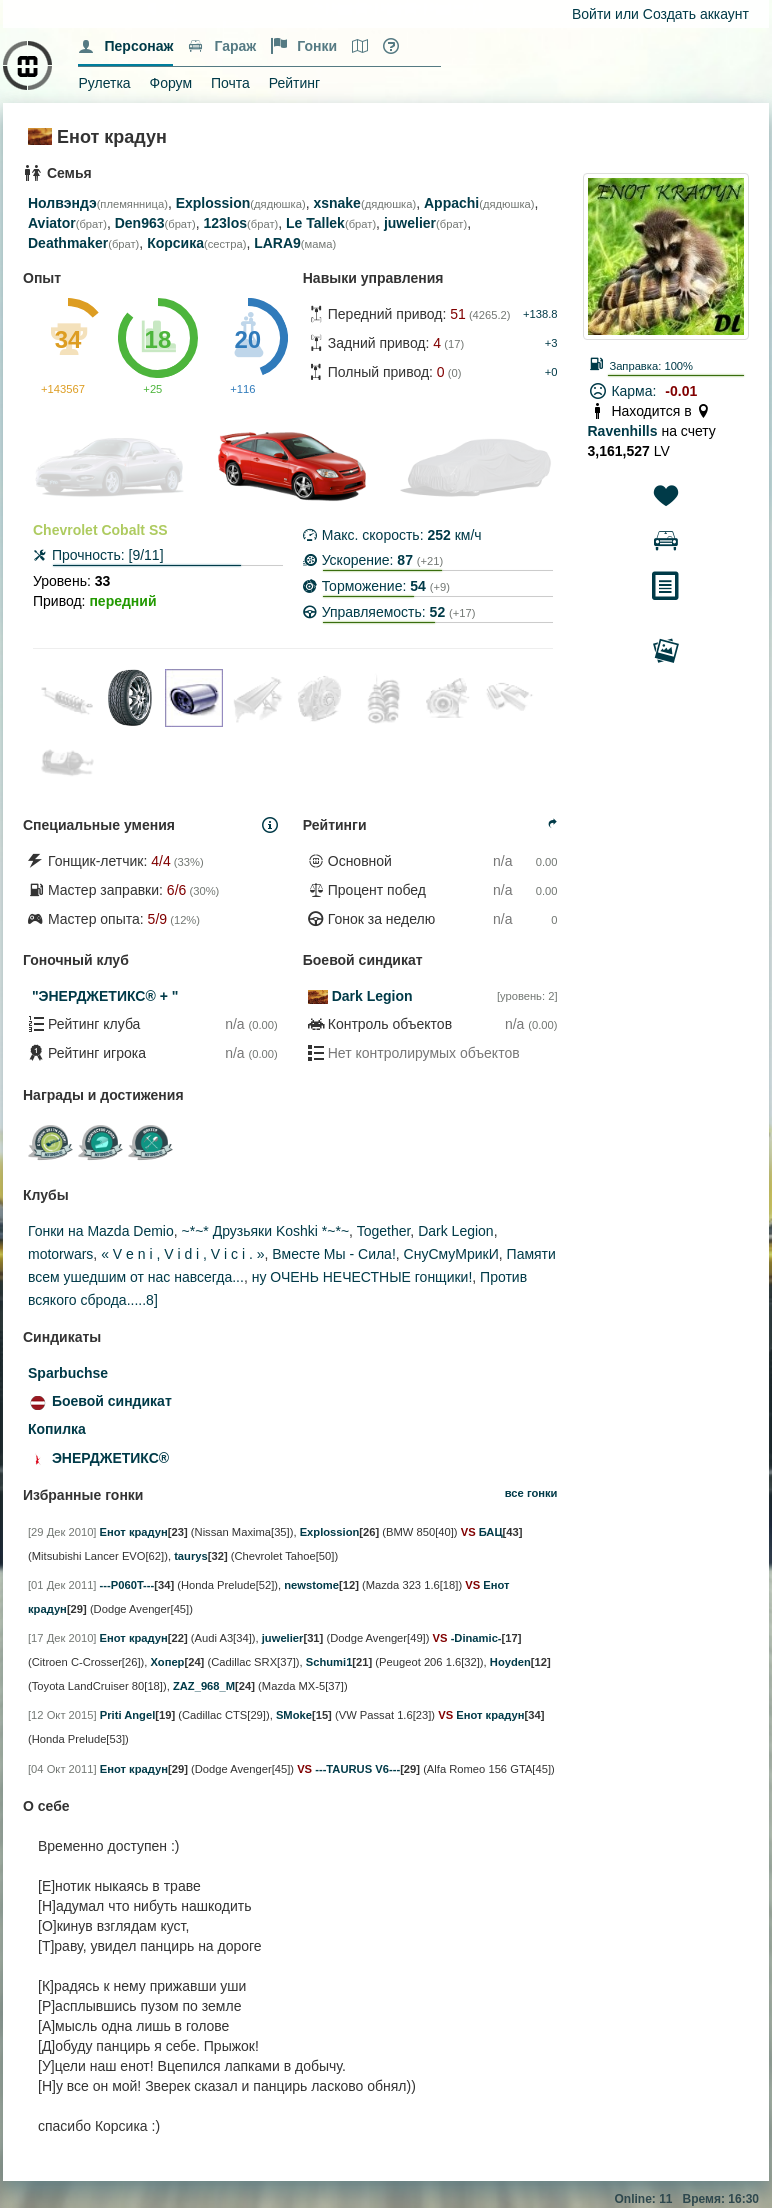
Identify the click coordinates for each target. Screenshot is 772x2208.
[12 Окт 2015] (62, 1715)
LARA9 (277, 243)
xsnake (336, 203)
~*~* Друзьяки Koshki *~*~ (266, 1231)
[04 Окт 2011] (62, 1769)
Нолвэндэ (62, 203)
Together (384, 1231)
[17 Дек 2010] (62, 1638)
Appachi (451, 203)
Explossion (213, 203)
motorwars (60, 1254)
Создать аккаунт (696, 14)
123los (225, 223)
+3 (551, 343)
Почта (230, 83)
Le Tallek (315, 223)
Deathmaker (68, 243)
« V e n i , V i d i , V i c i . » (182, 1254)
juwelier (410, 223)
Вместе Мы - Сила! (333, 1254)
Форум (171, 83)
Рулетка (104, 83)
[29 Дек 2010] (62, 1532)
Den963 (140, 223)
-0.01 (681, 391)
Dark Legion (372, 996)
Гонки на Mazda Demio (101, 1231)
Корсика (175, 243)
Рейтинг (294, 83)
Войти (591, 14)
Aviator (52, 223)
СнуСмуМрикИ (451, 1254)
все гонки (531, 1493)
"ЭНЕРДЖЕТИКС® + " (105, 996)
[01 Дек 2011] (62, 1585)
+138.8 (540, 314)
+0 (551, 372)
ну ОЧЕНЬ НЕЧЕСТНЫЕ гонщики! (362, 1277)
